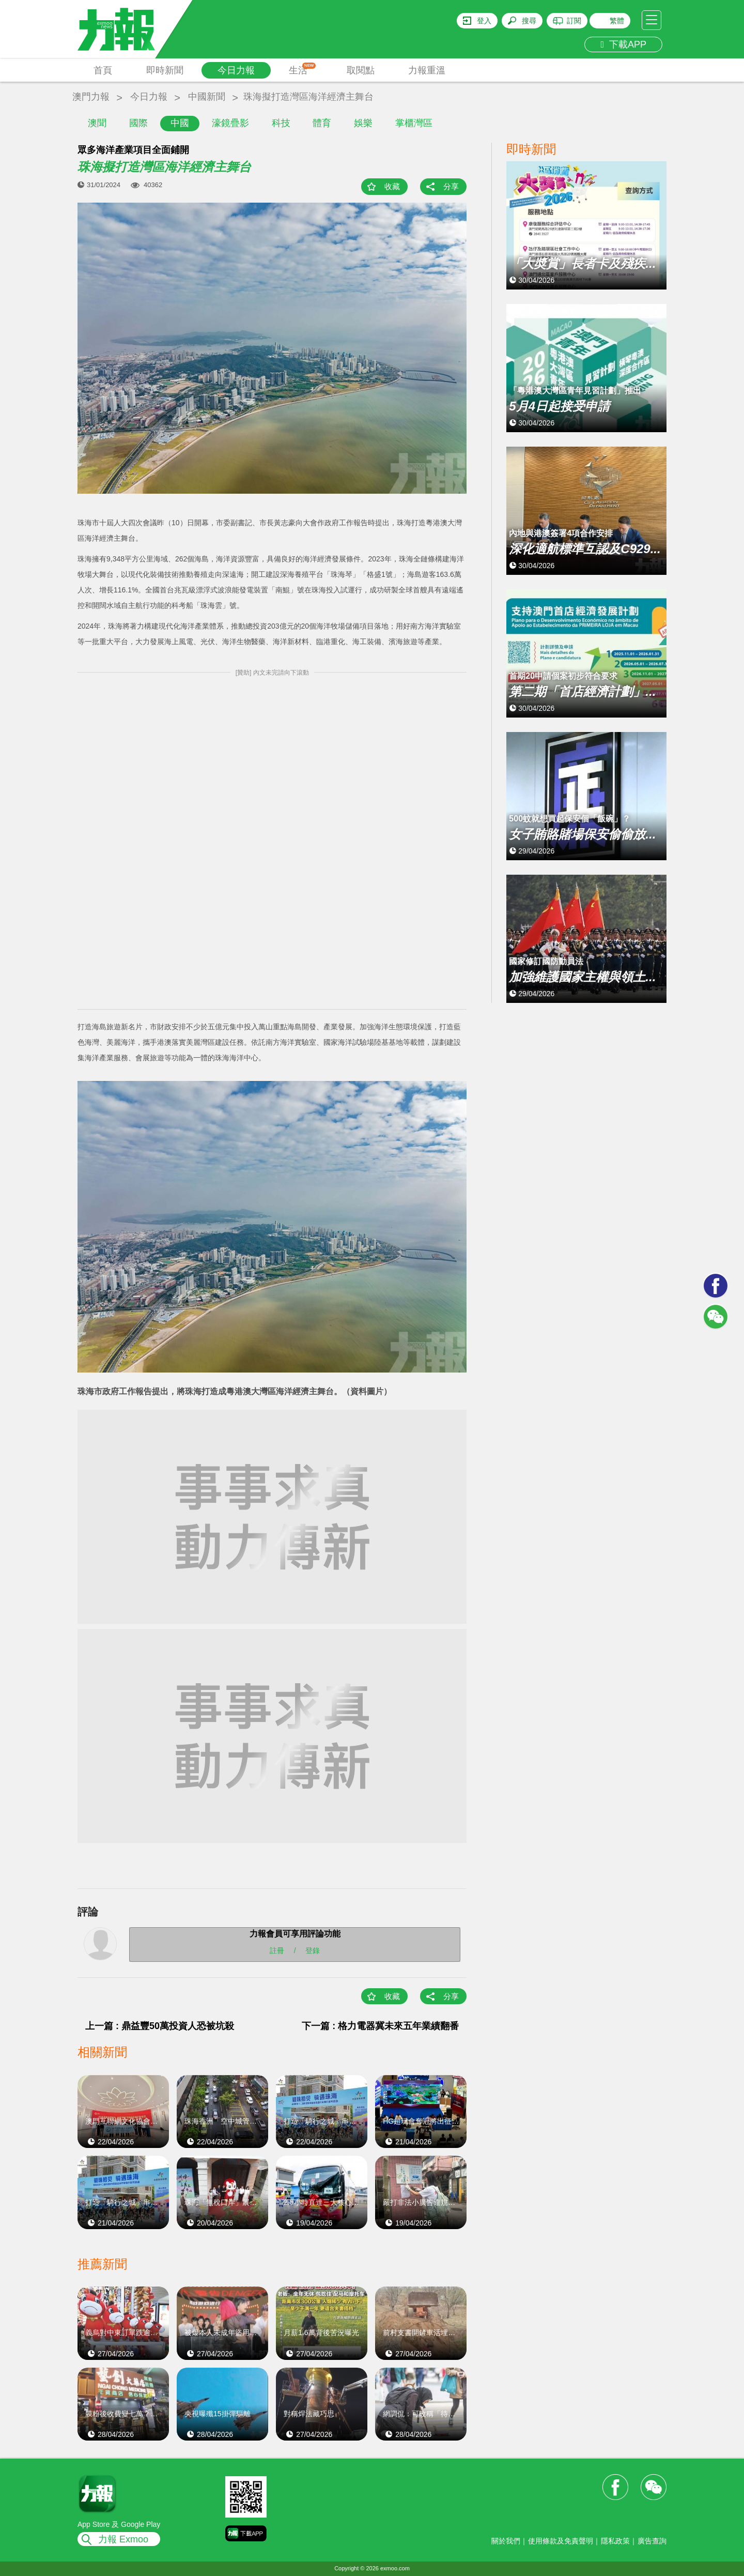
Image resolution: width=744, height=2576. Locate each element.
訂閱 (574, 21)
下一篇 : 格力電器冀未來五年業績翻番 (380, 2026)
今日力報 (236, 70)
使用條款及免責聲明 (560, 2541)
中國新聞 (206, 97)
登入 (484, 21)
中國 (180, 123)
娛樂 (363, 123)
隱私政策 (615, 2541)
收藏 (392, 186)
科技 (281, 123)
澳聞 (97, 123)
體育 (322, 123)
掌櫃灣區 (413, 123)
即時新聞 (164, 70)
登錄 (312, 1950)
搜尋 (529, 21)
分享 (451, 186)
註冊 (277, 1950)
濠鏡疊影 (230, 123)
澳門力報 (91, 97)
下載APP (623, 44)
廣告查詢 (652, 2541)
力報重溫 (426, 70)
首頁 (103, 70)
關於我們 (505, 2541)
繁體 (617, 21)
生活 (302, 69)
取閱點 (361, 70)
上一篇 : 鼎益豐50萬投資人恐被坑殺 (159, 2026)
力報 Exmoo (123, 2539)
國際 (138, 123)
